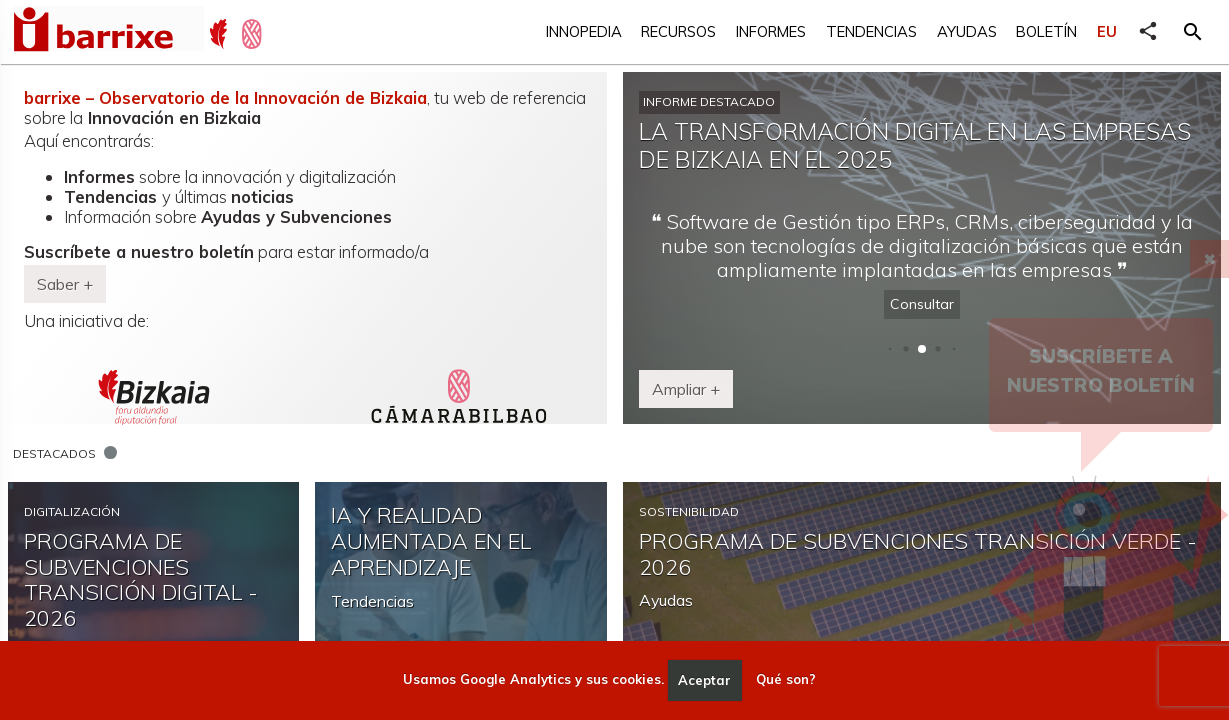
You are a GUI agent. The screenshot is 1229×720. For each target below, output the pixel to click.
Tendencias (871, 31)
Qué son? (786, 680)
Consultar (922, 304)
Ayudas (967, 31)
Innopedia (584, 31)
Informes (771, 31)
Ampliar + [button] (686, 389)
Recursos (678, 31)
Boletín (1046, 31)
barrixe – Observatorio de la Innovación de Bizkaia (225, 97)
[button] (1193, 32)
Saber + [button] (65, 284)
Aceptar (704, 680)
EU (1107, 31)
